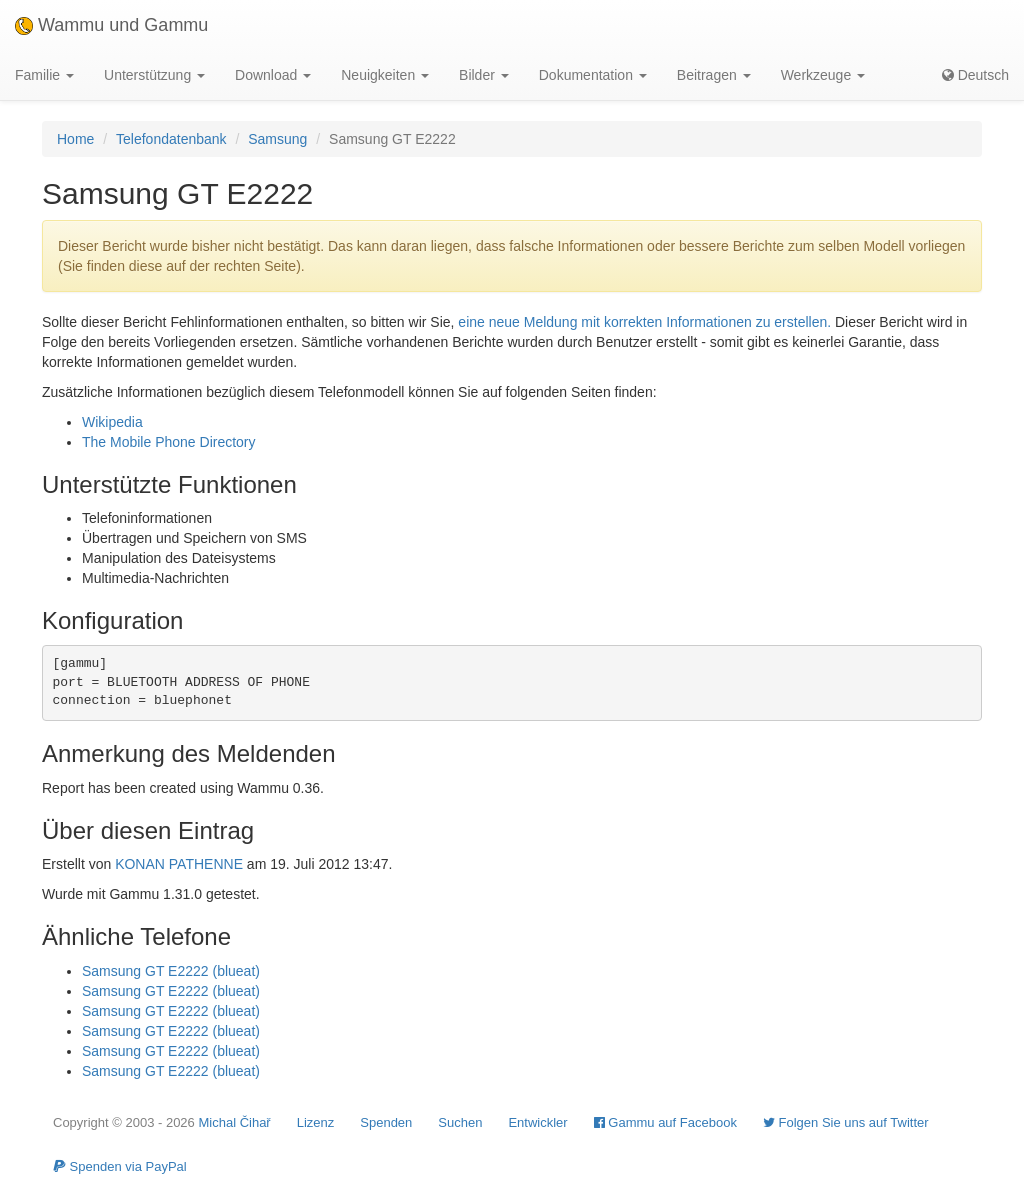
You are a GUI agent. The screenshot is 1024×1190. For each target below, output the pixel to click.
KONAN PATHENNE (179, 864)
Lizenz (316, 1122)
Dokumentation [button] (593, 75)
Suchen (460, 1122)
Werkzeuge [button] (823, 75)
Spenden (386, 1122)
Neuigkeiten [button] (385, 75)
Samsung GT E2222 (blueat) (171, 971)
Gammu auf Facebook (665, 1122)
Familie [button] (44, 75)
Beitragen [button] (714, 75)
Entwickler (537, 1122)
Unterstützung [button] (154, 75)
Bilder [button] (484, 75)
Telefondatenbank (171, 139)
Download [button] (273, 75)
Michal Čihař (234, 1122)
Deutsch (975, 75)
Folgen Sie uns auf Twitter (846, 1122)
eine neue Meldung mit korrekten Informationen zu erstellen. (644, 322)
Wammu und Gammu (111, 25)
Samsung (277, 139)
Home (75, 139)
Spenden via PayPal (120, 1166)
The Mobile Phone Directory (169, 442)
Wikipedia (112, 422)
